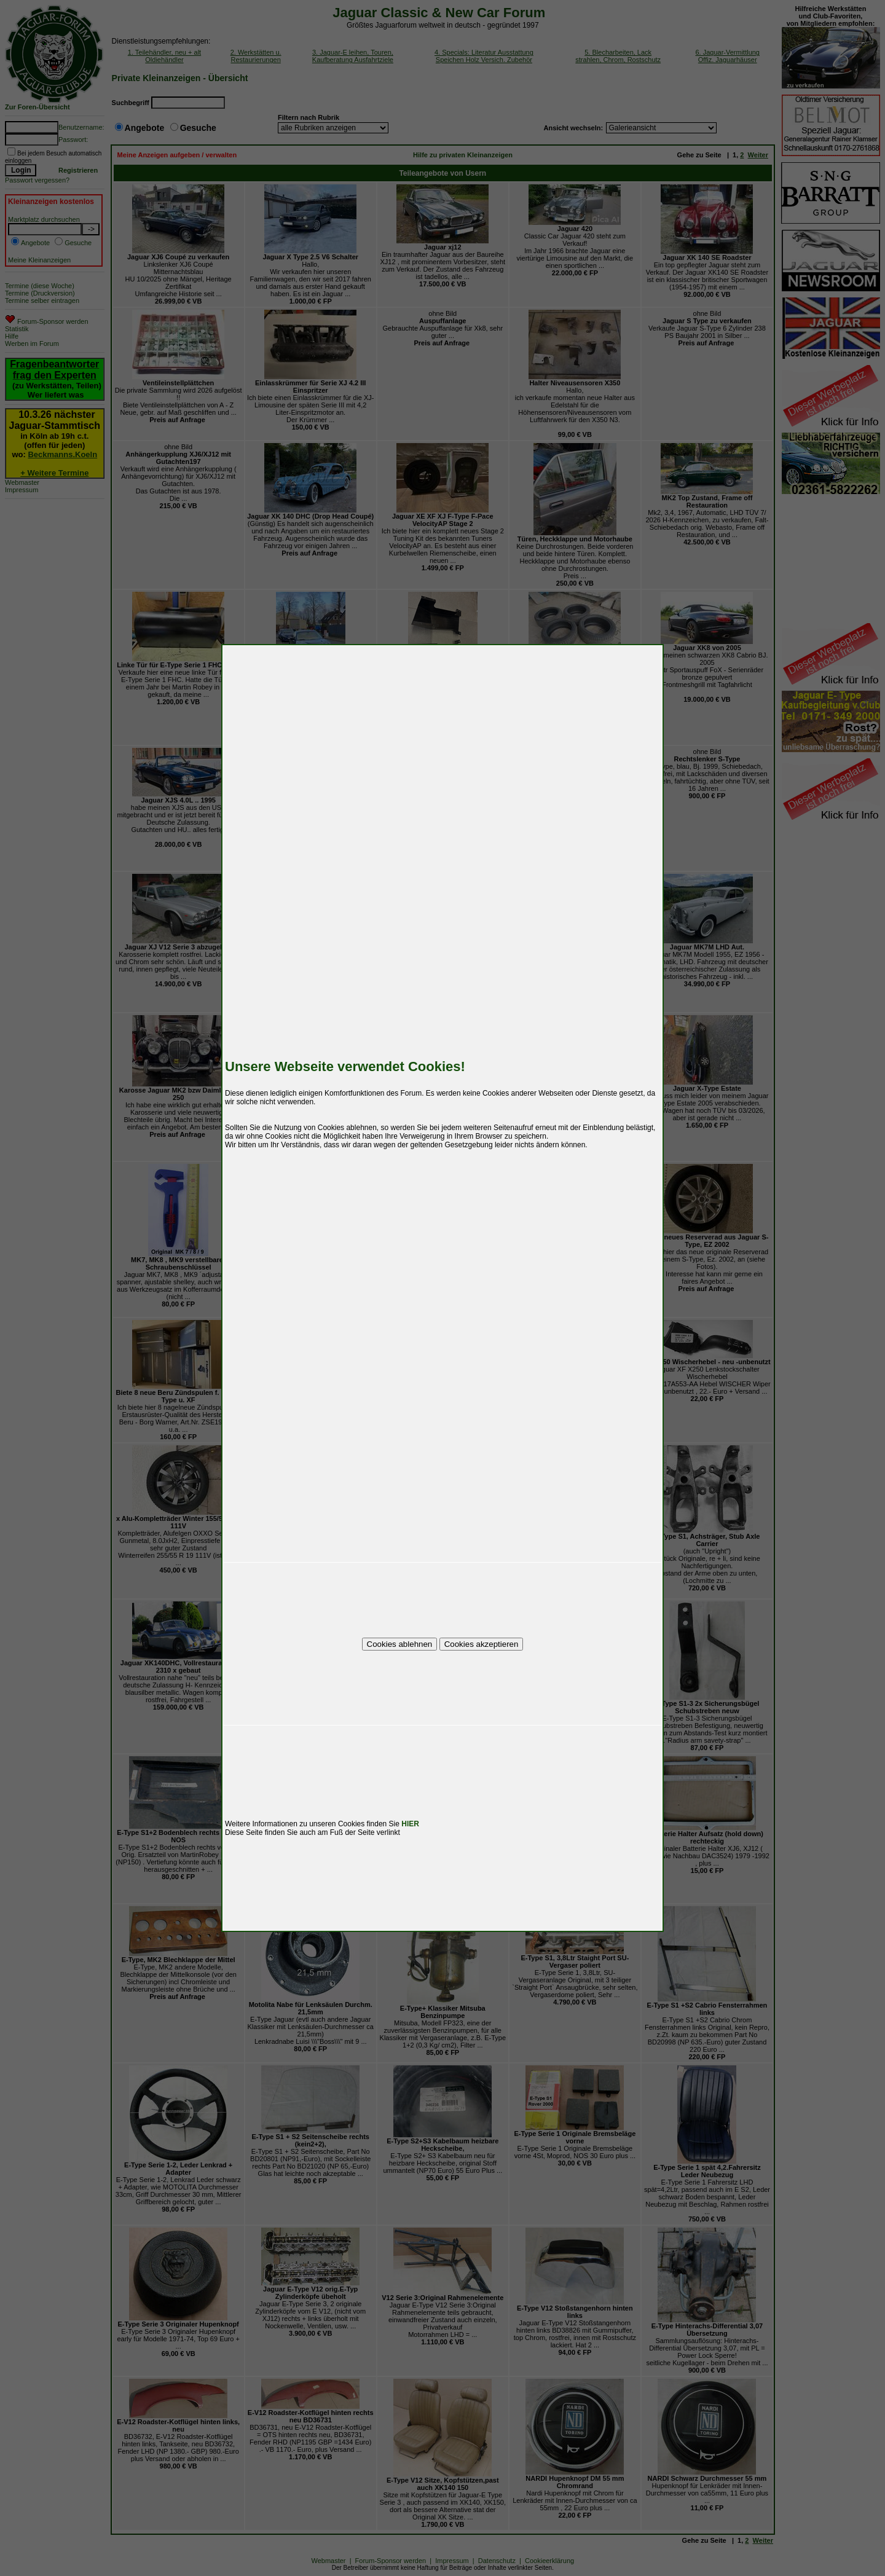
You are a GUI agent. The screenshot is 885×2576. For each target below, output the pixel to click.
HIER (410, 1824)
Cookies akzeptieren (481, 1644)
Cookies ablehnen (400, 1644)
